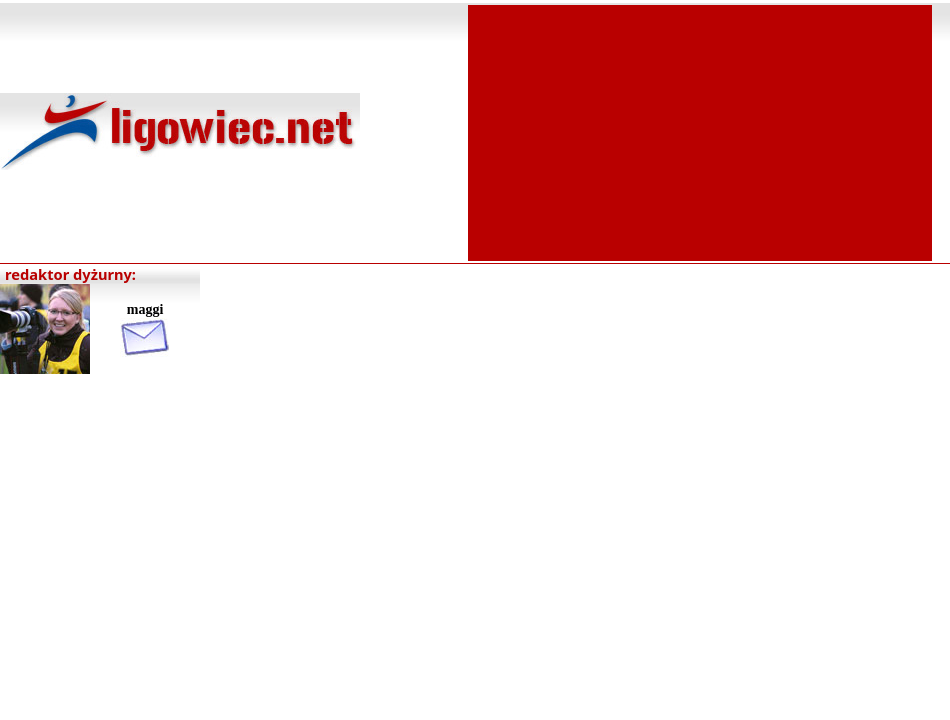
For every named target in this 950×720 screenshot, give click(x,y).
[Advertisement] (700, 131)
